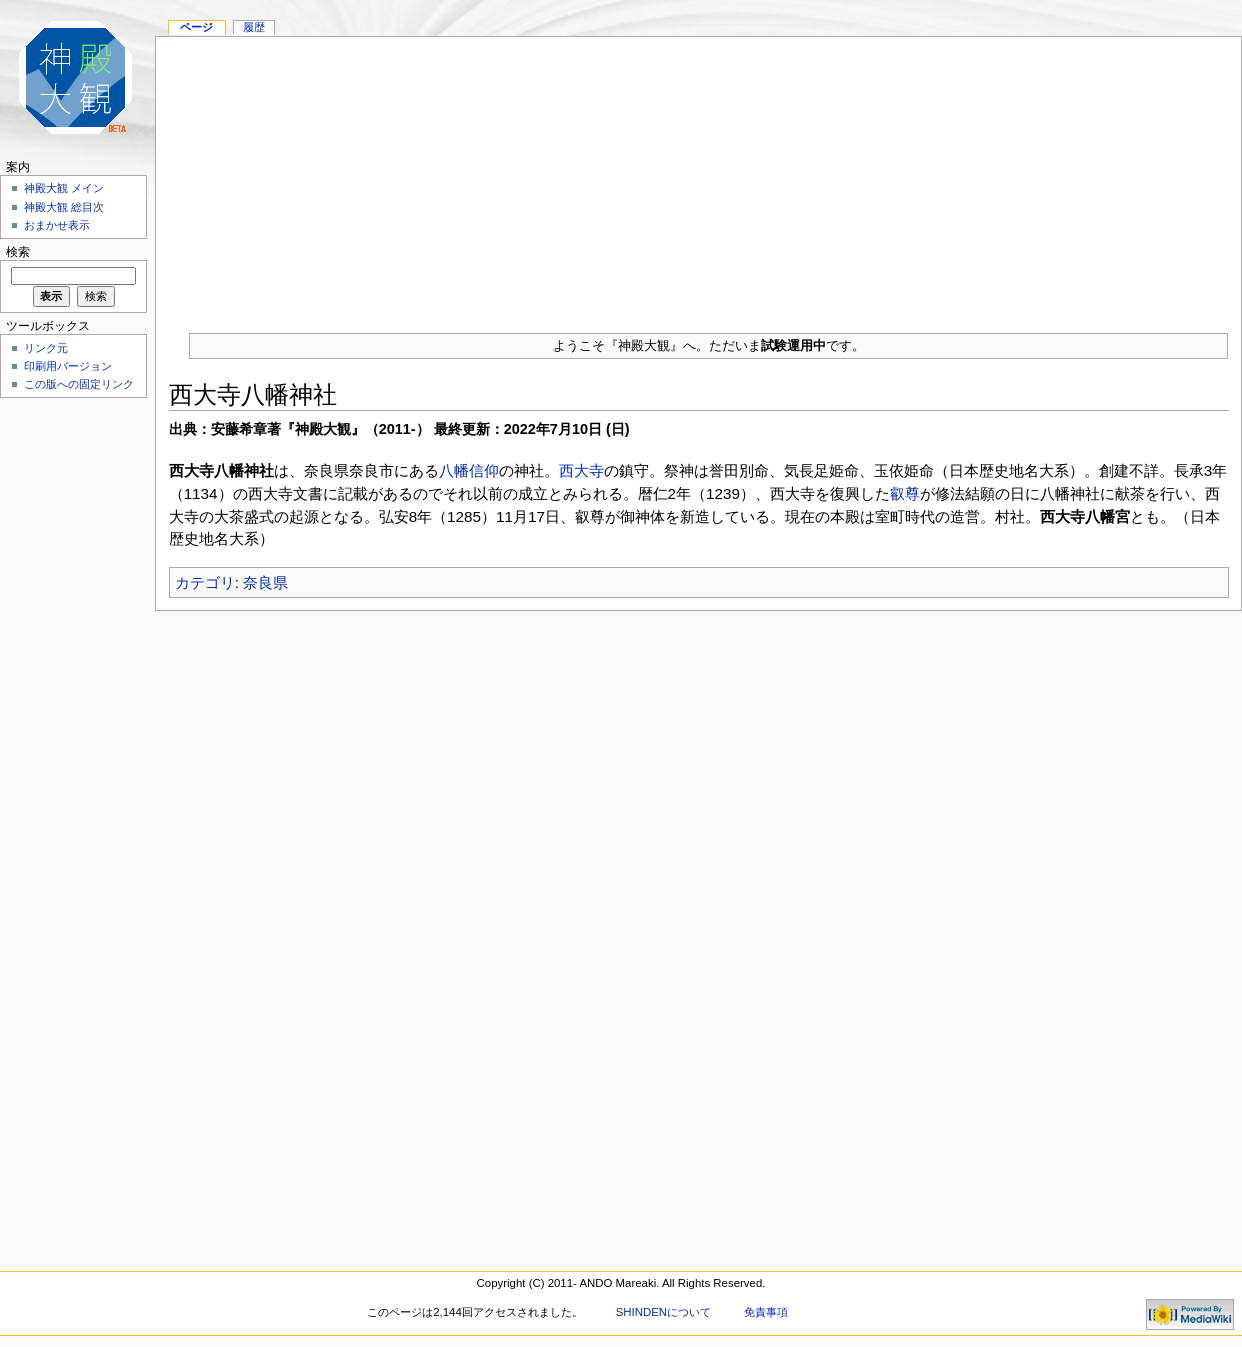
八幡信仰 (469, 470)
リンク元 (46, 348)
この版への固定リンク (79, 384)
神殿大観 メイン (64, 188)
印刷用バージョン (68, 366)
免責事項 (766, 1312)
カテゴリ (205, 582)
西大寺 (581, 470)
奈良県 (265, 582)
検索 (18, 252)
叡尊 (905, 493)
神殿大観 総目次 (64, 207)
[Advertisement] (698, 177)
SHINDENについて (663, 1312)
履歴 (254, 27)
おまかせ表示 (57, 225)
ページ (196, 27)
